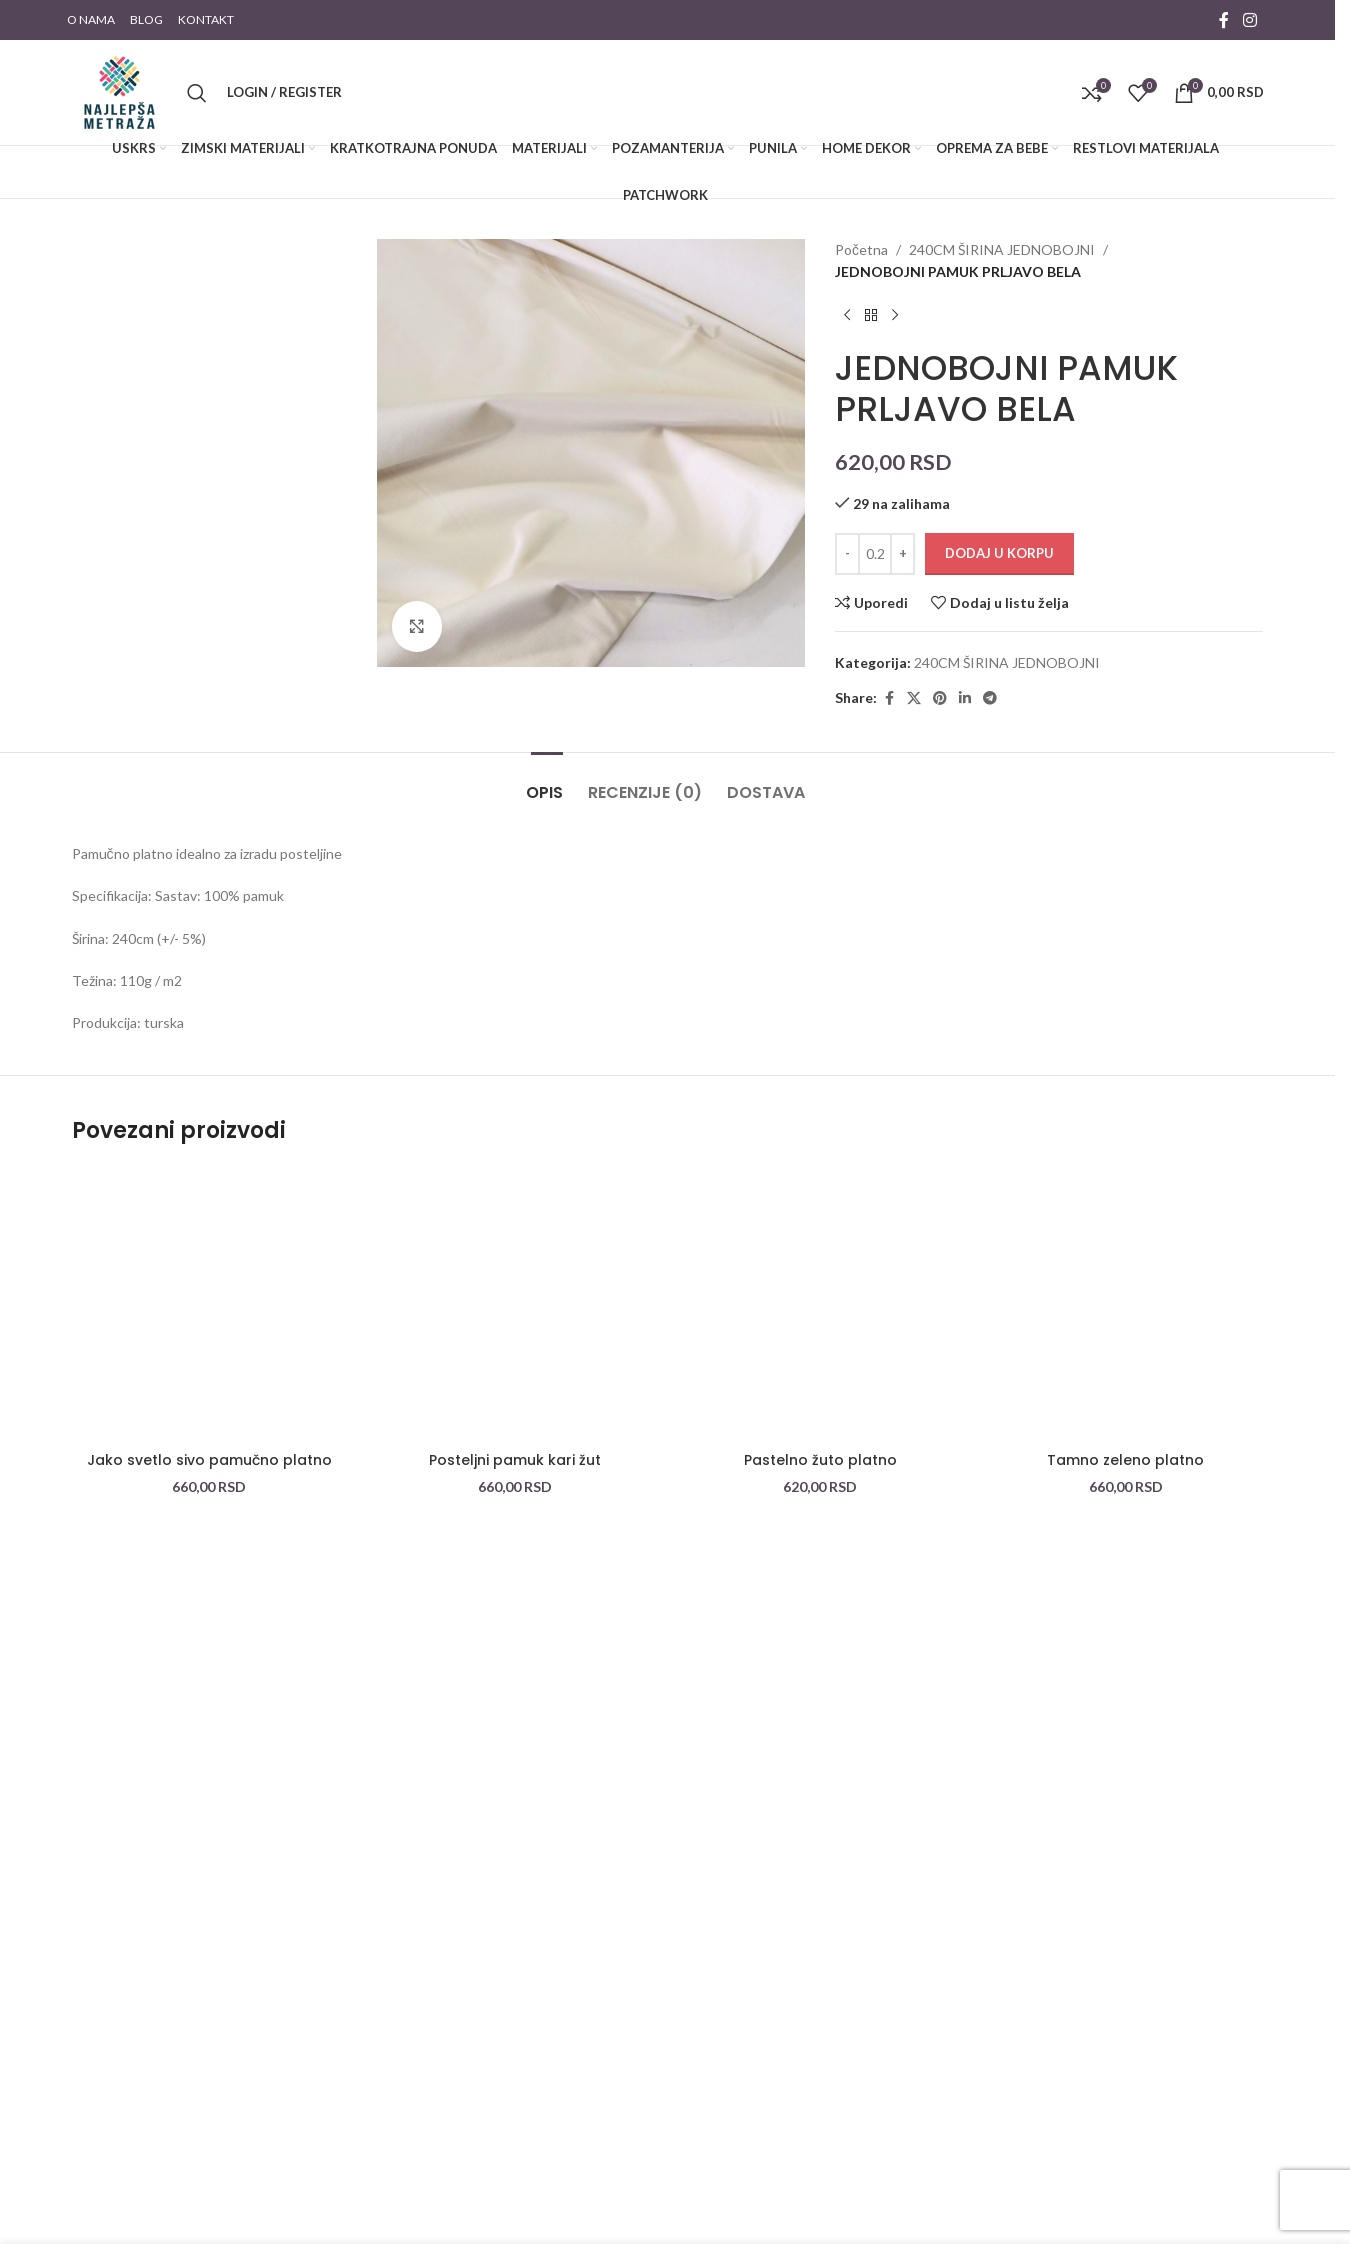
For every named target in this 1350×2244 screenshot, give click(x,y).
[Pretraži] (197, 93)
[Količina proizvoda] (875, 554)
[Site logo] (119, 90)
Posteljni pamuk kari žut (515, 1460)
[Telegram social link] (990, 698)
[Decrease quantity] (847, 554)
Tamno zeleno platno (1125, 1460)
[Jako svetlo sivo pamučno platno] (210, 1305)
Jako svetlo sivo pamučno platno (209, 1460)
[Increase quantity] (902, 554)
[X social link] (914, 698)
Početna (861, 249)
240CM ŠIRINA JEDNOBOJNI (1002, 249)
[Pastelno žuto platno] (821, 1305)
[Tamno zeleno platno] (1126, 1305)
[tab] (547, 782)
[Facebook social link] (1224, 20)
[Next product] (895, 316)
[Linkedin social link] (965, 698)
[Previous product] (847, 316)
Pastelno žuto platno (820, 1460)
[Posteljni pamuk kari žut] (515, 1305)
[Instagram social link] (1249, 20)
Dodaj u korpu (999, 553)
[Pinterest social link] (940, 698)
